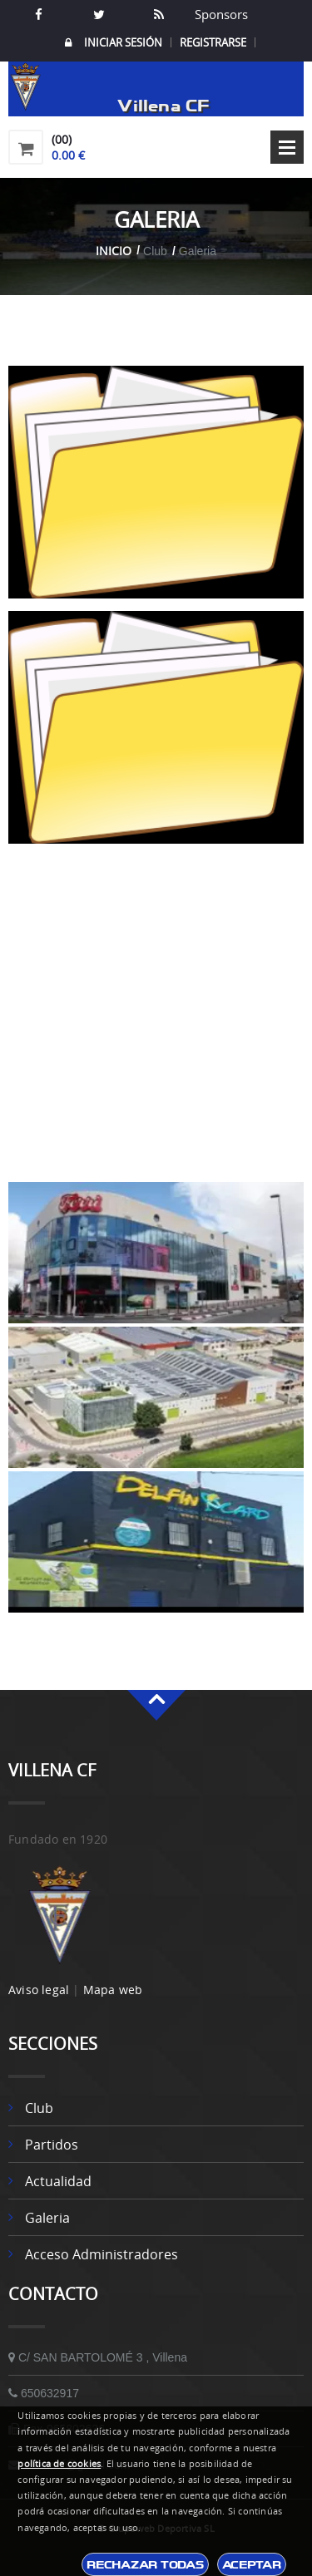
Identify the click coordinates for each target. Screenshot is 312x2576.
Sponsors (220, 14)
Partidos (51, 2144)
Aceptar (251, 2564)
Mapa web (113, 1989)
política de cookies (59, 2464)
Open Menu (287, 147)
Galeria (47, 2218)
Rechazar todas (145, 2564)
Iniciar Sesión (113, 42)
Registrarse (213, 42)
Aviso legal (38, 1989)
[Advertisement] (156, 1024)
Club (39, 2108)
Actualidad (58, 2181)
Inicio (113, 251)
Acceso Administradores (101, 2254)
